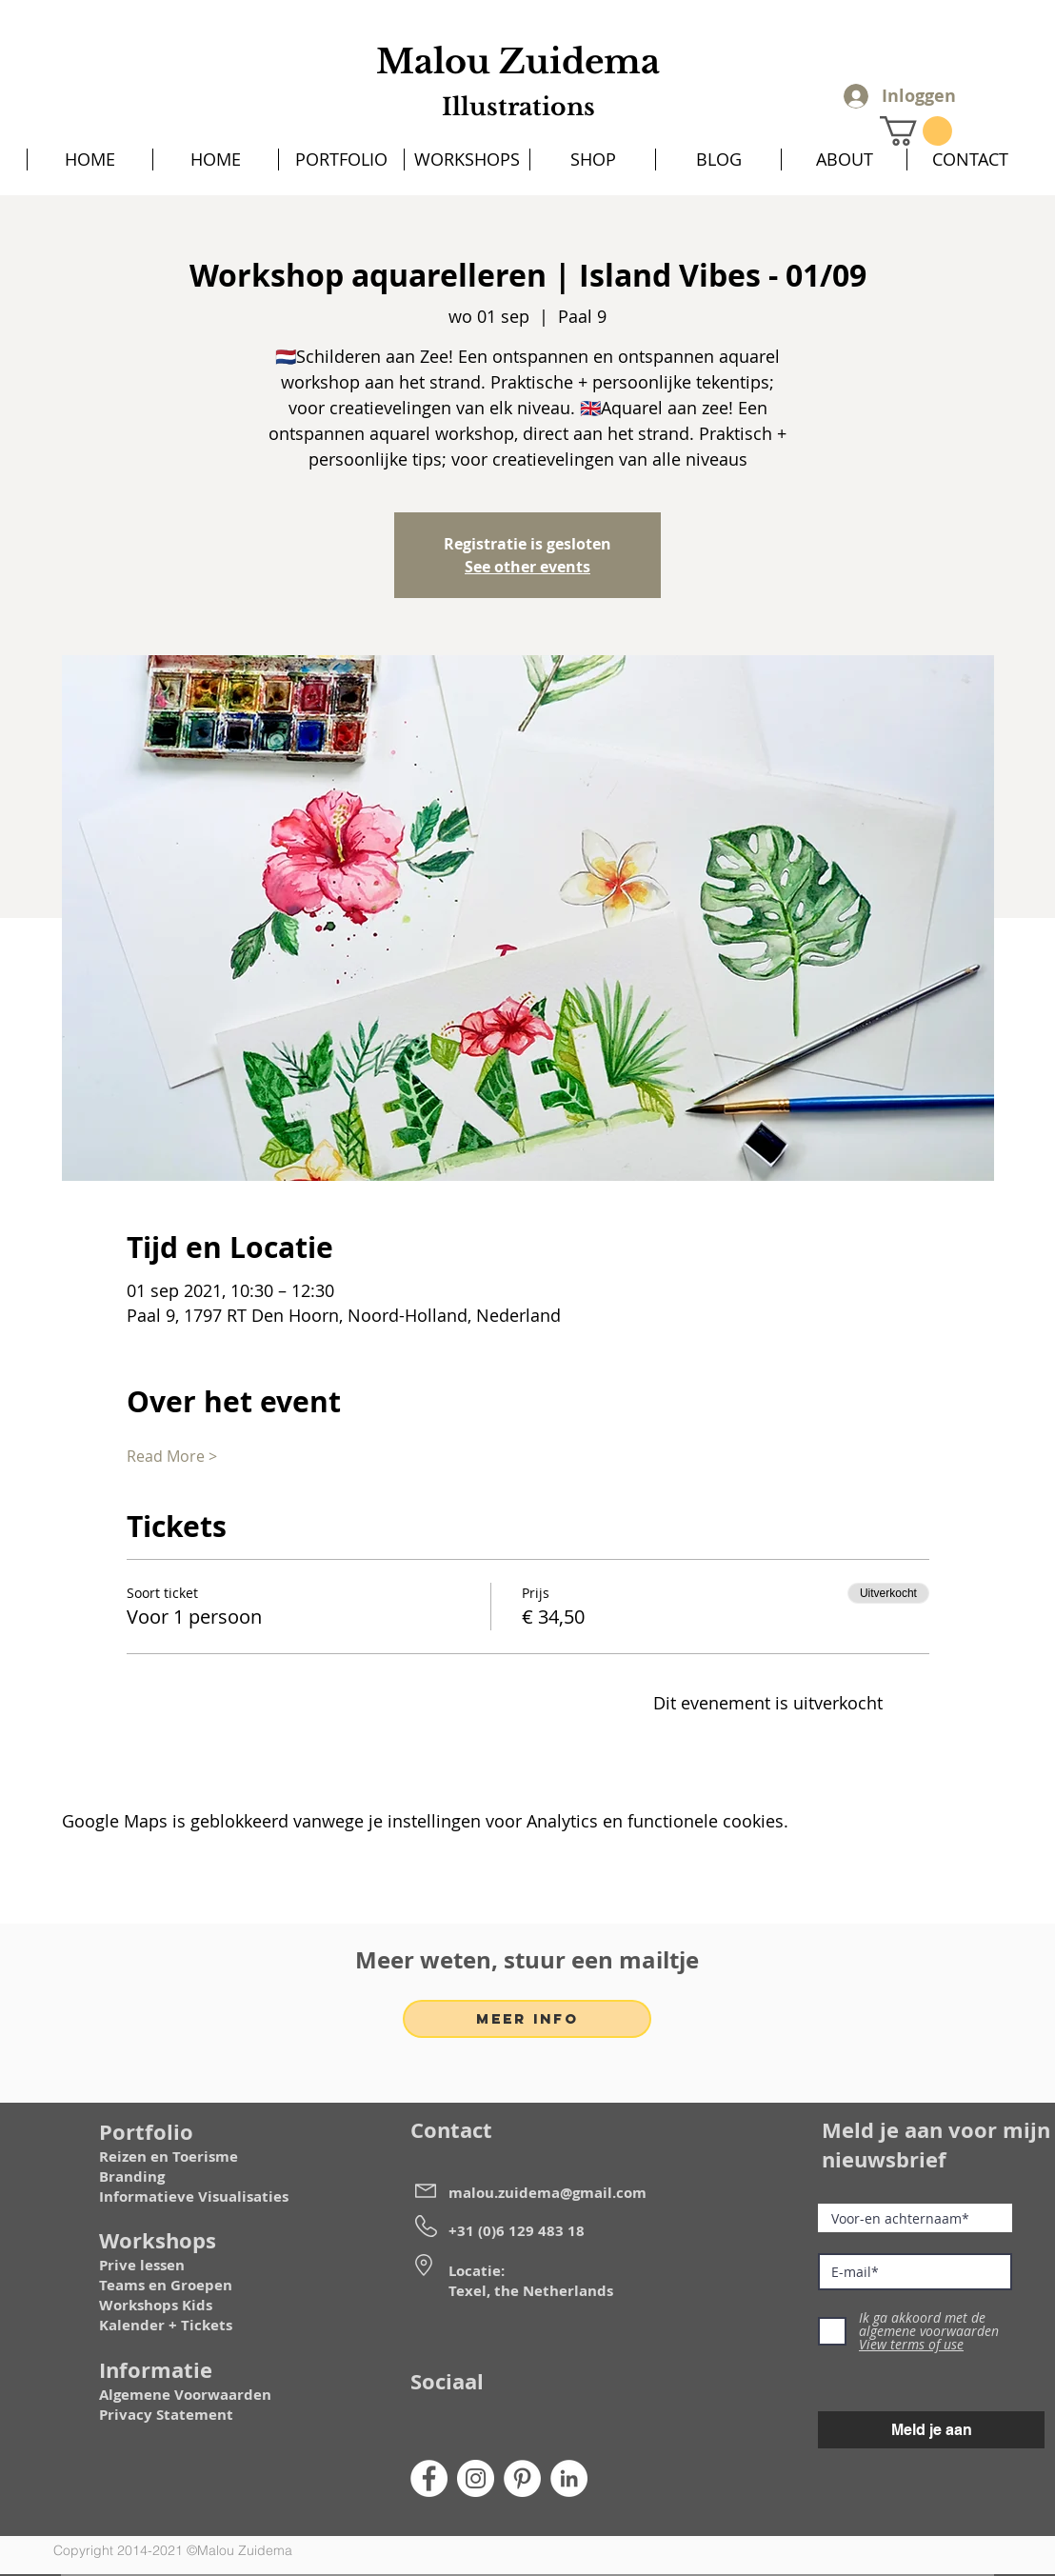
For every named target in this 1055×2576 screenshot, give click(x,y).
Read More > (172, 1456)
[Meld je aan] (931, 2429)
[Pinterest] (522, 2478)
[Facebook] (429, 2478)
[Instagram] (475, 2478)
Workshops (138, 2305)
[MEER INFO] (527, 2019)
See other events (527, 566)
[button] (916, 131)
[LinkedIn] (568, 2478)
